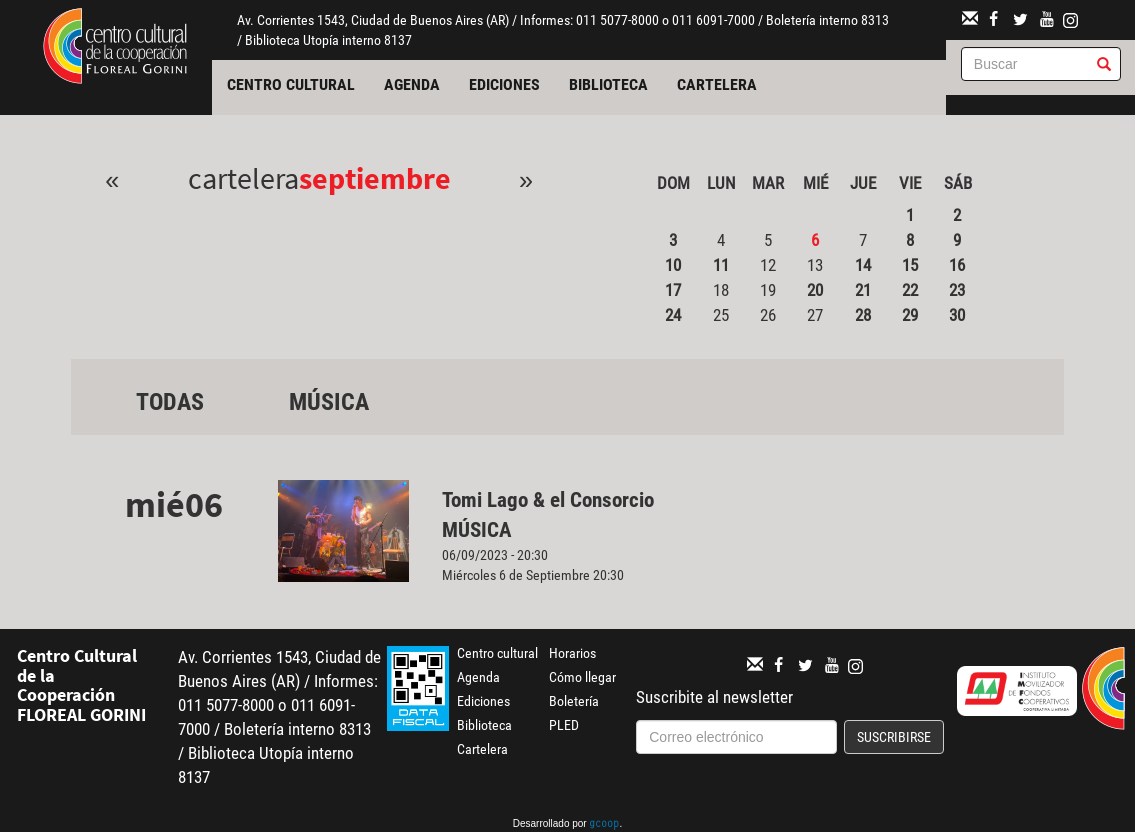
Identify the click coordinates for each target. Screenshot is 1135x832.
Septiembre (375, 178)
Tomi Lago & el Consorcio (550, 500)
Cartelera (717, 84)
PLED (564, 725)
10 (673, 265)
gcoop (604, 825)
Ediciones (504, 84)
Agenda (412, 84)
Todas (170, 402)
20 (815, 290)
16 (957, 265)
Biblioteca (608, 84)
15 (910, 265)
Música (329, 402)
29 (910, 315)
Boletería (574, 701)
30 (957, 315)
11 (721, 265)
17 (673, 290)
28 (863, 315)
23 (957, 290)
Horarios (572, 653)
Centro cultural (291, 84)
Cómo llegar (582, 677)
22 (910, 290)
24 (673, 315)
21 (863, 290)
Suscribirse (894, 737)
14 (863, 265)
